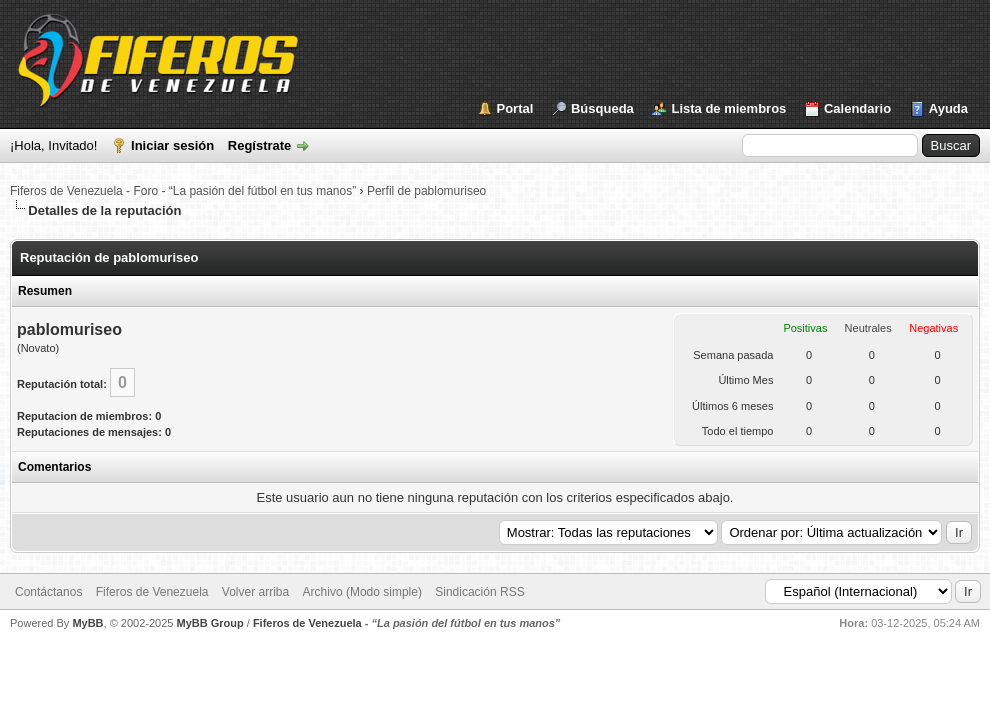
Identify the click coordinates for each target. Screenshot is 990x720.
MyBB (87, 623)
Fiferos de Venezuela (152, 592)
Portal (515, 108)
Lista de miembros (728, 108)
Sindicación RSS (479, 592)
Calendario (857, 108)
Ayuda (948, 108)
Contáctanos (48, 592)
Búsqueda (602, 108)
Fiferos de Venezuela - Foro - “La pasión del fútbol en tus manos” (183, 191)
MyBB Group (209, 623)
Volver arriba (255, 592)
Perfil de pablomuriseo (426, 191)
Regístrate (260, 145)
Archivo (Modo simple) (362, 592)
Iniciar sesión (172, 145)
